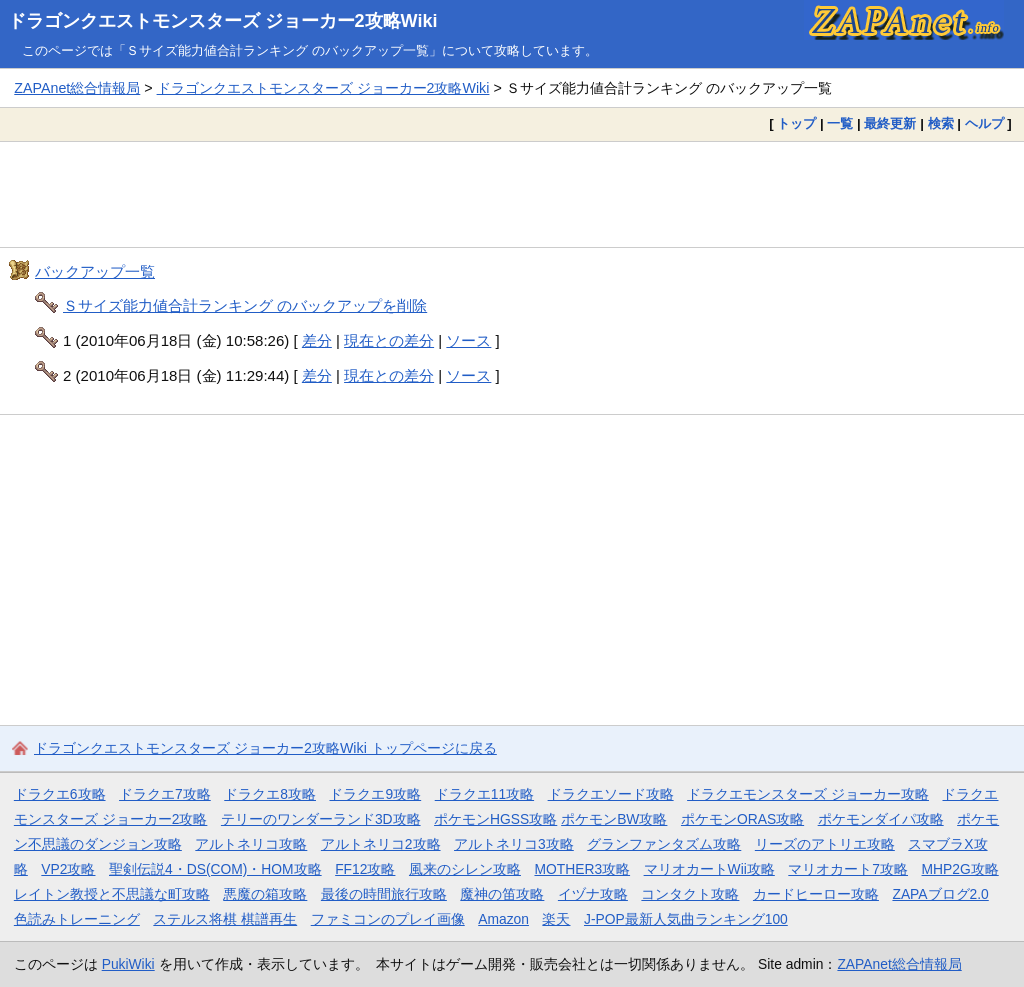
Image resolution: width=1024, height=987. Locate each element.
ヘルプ (984, 123)
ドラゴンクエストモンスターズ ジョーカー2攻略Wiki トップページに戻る (265, 748)
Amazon (503, 919)
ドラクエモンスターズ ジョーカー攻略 (808, 794)
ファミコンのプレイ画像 (388, 919)
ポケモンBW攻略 (614, 819)
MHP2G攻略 (960, 869)
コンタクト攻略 (690, 894)
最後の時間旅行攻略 (384, 894)
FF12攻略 (365, 869)
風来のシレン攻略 (465, 869)
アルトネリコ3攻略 (514, 844)
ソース (468, 340)
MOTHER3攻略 (582, 869)
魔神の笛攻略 (502, 894)
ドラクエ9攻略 (375, 794)
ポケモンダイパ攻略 (881, 819)
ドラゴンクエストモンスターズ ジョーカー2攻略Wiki (223, 21)
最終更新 (890, 123)
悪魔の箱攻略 (265, 894)
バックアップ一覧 (95, 271)
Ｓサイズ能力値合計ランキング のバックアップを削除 (245, 305)
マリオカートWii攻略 (709, 869)
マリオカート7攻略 (848, 869)
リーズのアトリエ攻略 (825, 844)
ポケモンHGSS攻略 (495, 819)
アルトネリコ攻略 (251, 844)
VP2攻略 (68, 869)
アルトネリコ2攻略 (381, 844)
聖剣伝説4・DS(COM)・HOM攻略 (215, 869)
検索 (941, 123)
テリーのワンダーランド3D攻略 (321, 819)
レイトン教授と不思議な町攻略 (112, 894)
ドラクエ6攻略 (60, 794)
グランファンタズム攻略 (664, 844)
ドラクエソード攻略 (611, 794)
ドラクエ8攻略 (270, 794)
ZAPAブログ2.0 (940, 894)
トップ (796, 123)
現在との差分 (389, 340)
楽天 (556, 919)
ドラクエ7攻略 (165, 794)
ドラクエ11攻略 (484, 794)
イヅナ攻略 (593, 894)
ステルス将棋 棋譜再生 (225, 919)
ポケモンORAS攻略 (742, 819)
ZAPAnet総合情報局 (77, 88)
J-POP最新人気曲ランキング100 (686, 919)
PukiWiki (128, 964)
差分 (317, 340)
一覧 (840, 123)
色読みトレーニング (77, 919)
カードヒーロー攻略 (816, 894)
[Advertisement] (512, 194)
